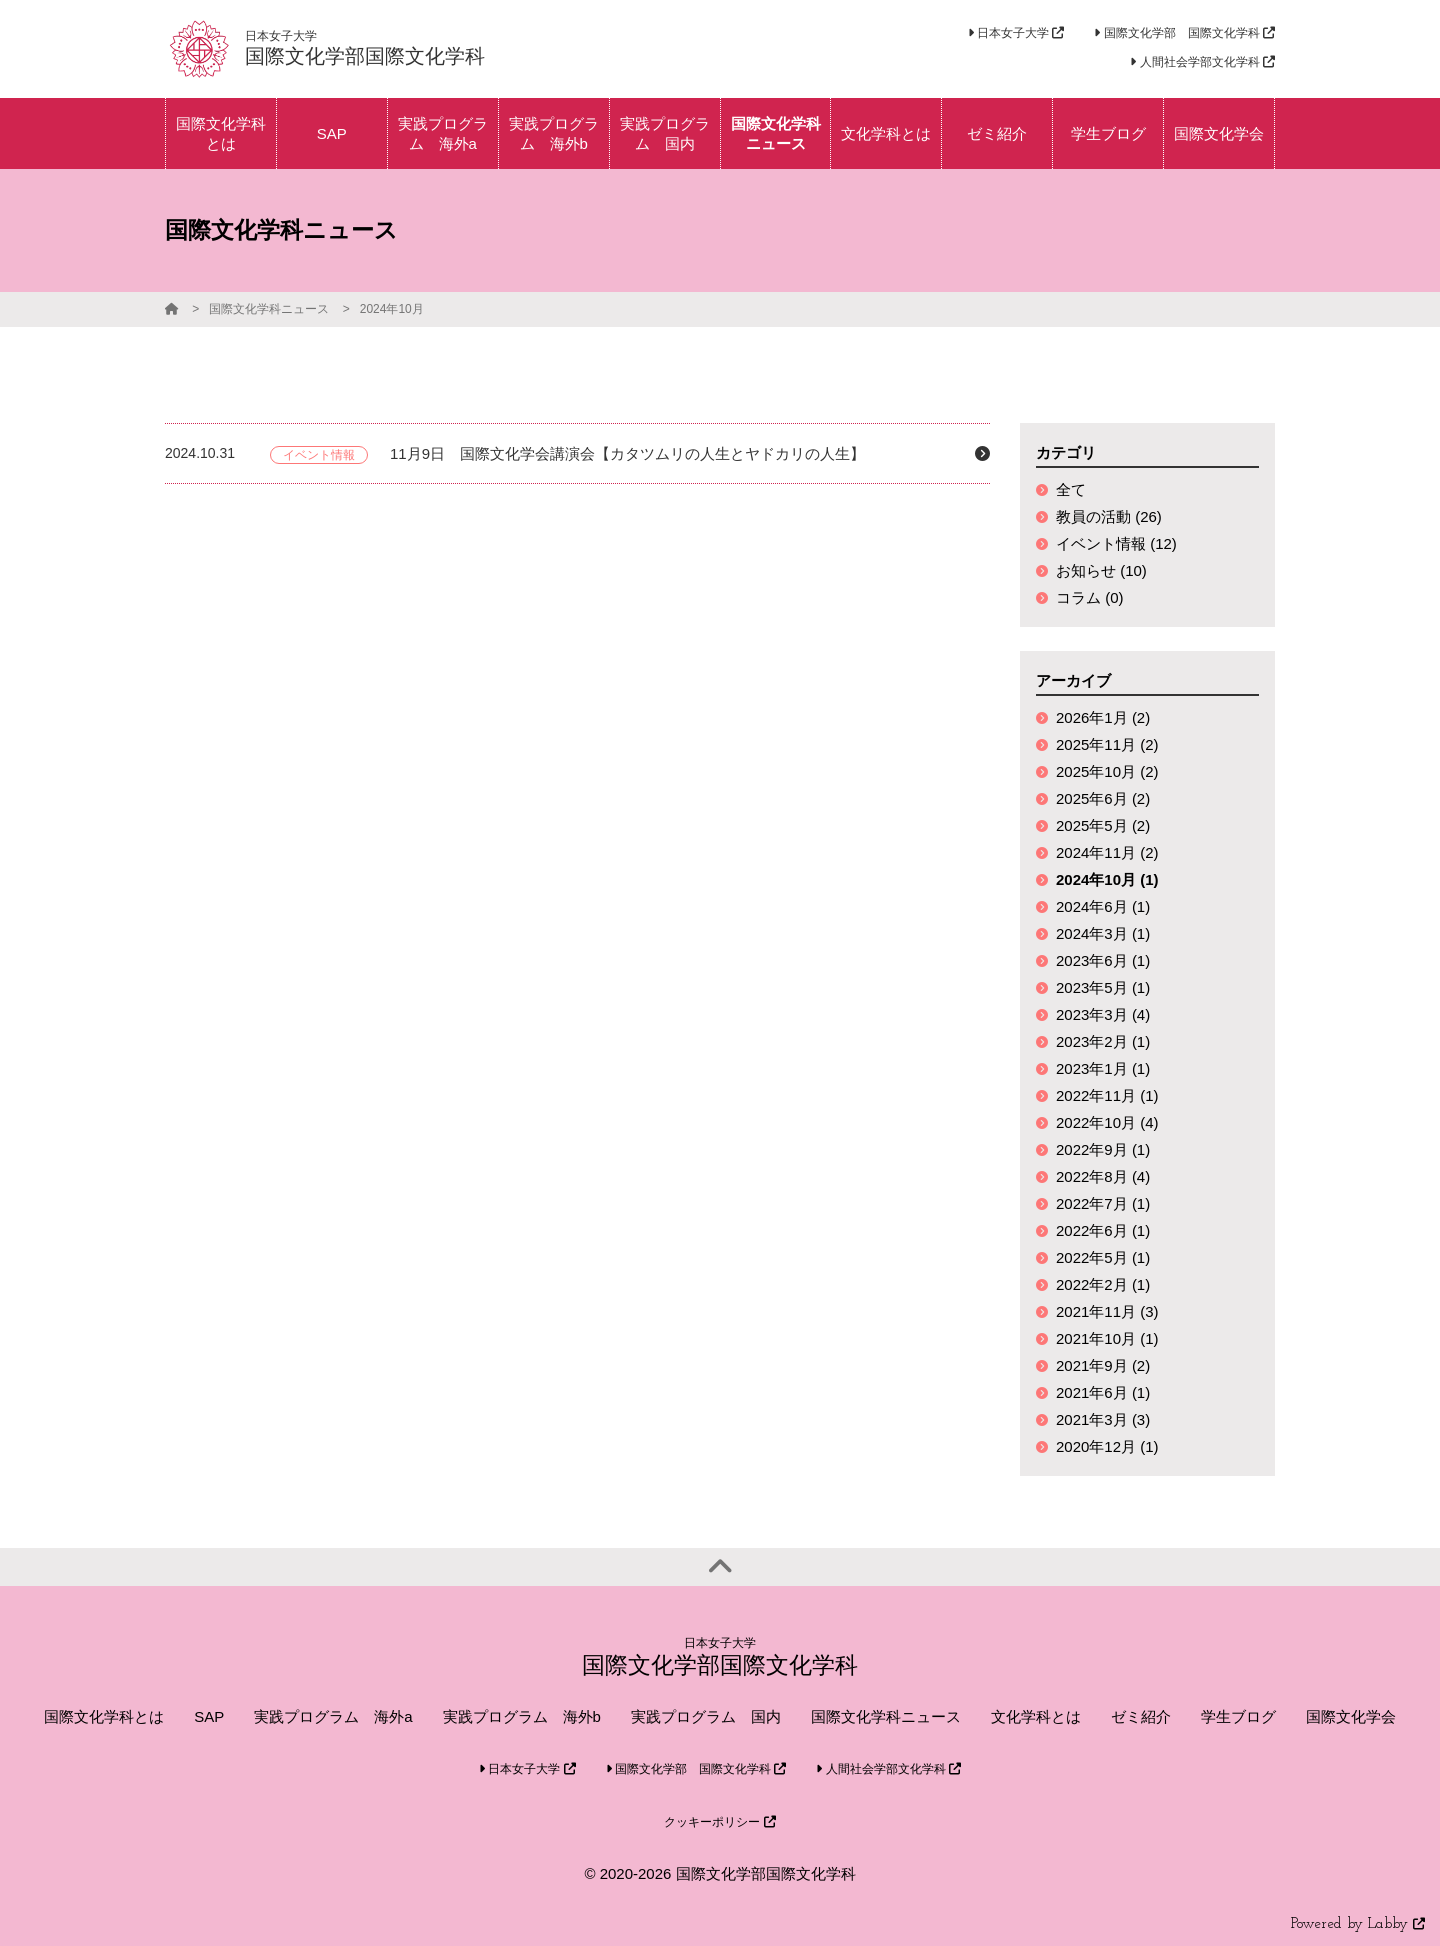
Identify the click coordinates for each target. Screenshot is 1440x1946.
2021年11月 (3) (1107, 1311)
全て (1071, 489)
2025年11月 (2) (1107, 744)
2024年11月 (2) (1107, 852)
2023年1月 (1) (1103, 1068)
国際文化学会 (1351, 1716)
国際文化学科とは (104, 1716)
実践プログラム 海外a (333, 1716)
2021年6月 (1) (1103, 1392)
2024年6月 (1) (1103, 906)
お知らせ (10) (1101, 570)
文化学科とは (1036, 1716)
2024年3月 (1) (1103, 933)
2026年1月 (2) (1103, 717)
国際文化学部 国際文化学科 (1184, 33)
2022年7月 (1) (1103, 1203)
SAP (209, 1716)
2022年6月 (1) (1103, 1230)
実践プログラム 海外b (522, 1716)
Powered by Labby (1358, 1924)
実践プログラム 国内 (706, 1716)
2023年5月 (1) (1103, 987)
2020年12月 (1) (1107, 1446)
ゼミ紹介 (1141, 1716)
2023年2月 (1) (1103, 1041)
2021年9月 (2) (1103, 1365)
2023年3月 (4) (1103, 1014)
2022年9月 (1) (1103, 1149)
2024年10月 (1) (1107, 879)
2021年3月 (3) (1103, 1419)
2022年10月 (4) (1107, 1122)
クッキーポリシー (719, 1822)
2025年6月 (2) (1103, 798)
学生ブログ (1238, 1716)
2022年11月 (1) (1107, 1095)
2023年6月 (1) (1103, 960)
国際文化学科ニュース (269, 309)
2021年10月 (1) (1107, 1338)
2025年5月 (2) (1103, 825)
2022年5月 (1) (1103, 1257)
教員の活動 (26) (1109, 516)
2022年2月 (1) (1103, 1284)
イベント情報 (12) (1116, 543)
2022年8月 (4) (1103, 1176)
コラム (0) (1090, 597)
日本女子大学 (1016, 33)
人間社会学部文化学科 (1202, 62)
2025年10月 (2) (1107, 771)
